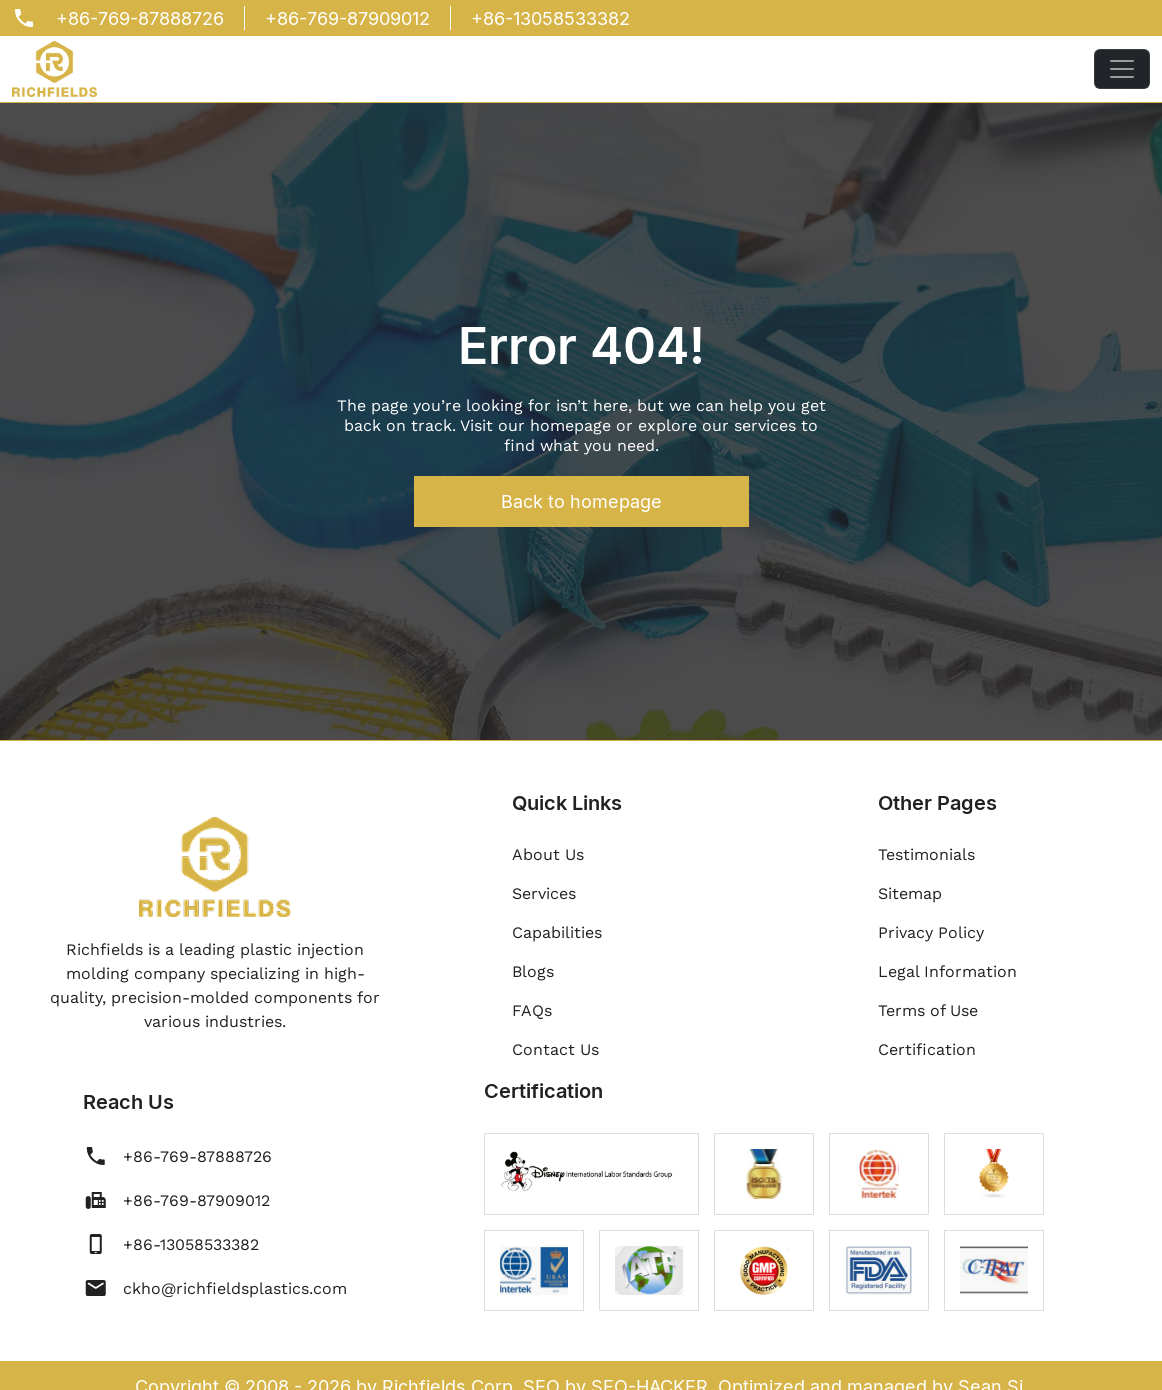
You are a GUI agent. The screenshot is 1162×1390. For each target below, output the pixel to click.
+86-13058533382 (550, 18)
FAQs (532, 1010)
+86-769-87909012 (347, 18)
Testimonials (926, 854)
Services (544, 893)
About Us (548, 854)
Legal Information (947, 971)
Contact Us (555, 1049)
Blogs (533, 971)
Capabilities (557, 932)
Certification (927, 1049)
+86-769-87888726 (140, 18)
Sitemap (910, 893)
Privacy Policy (931, 932)
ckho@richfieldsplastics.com (235, 1288)
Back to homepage (581, 501)
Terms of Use (928, 1010)
